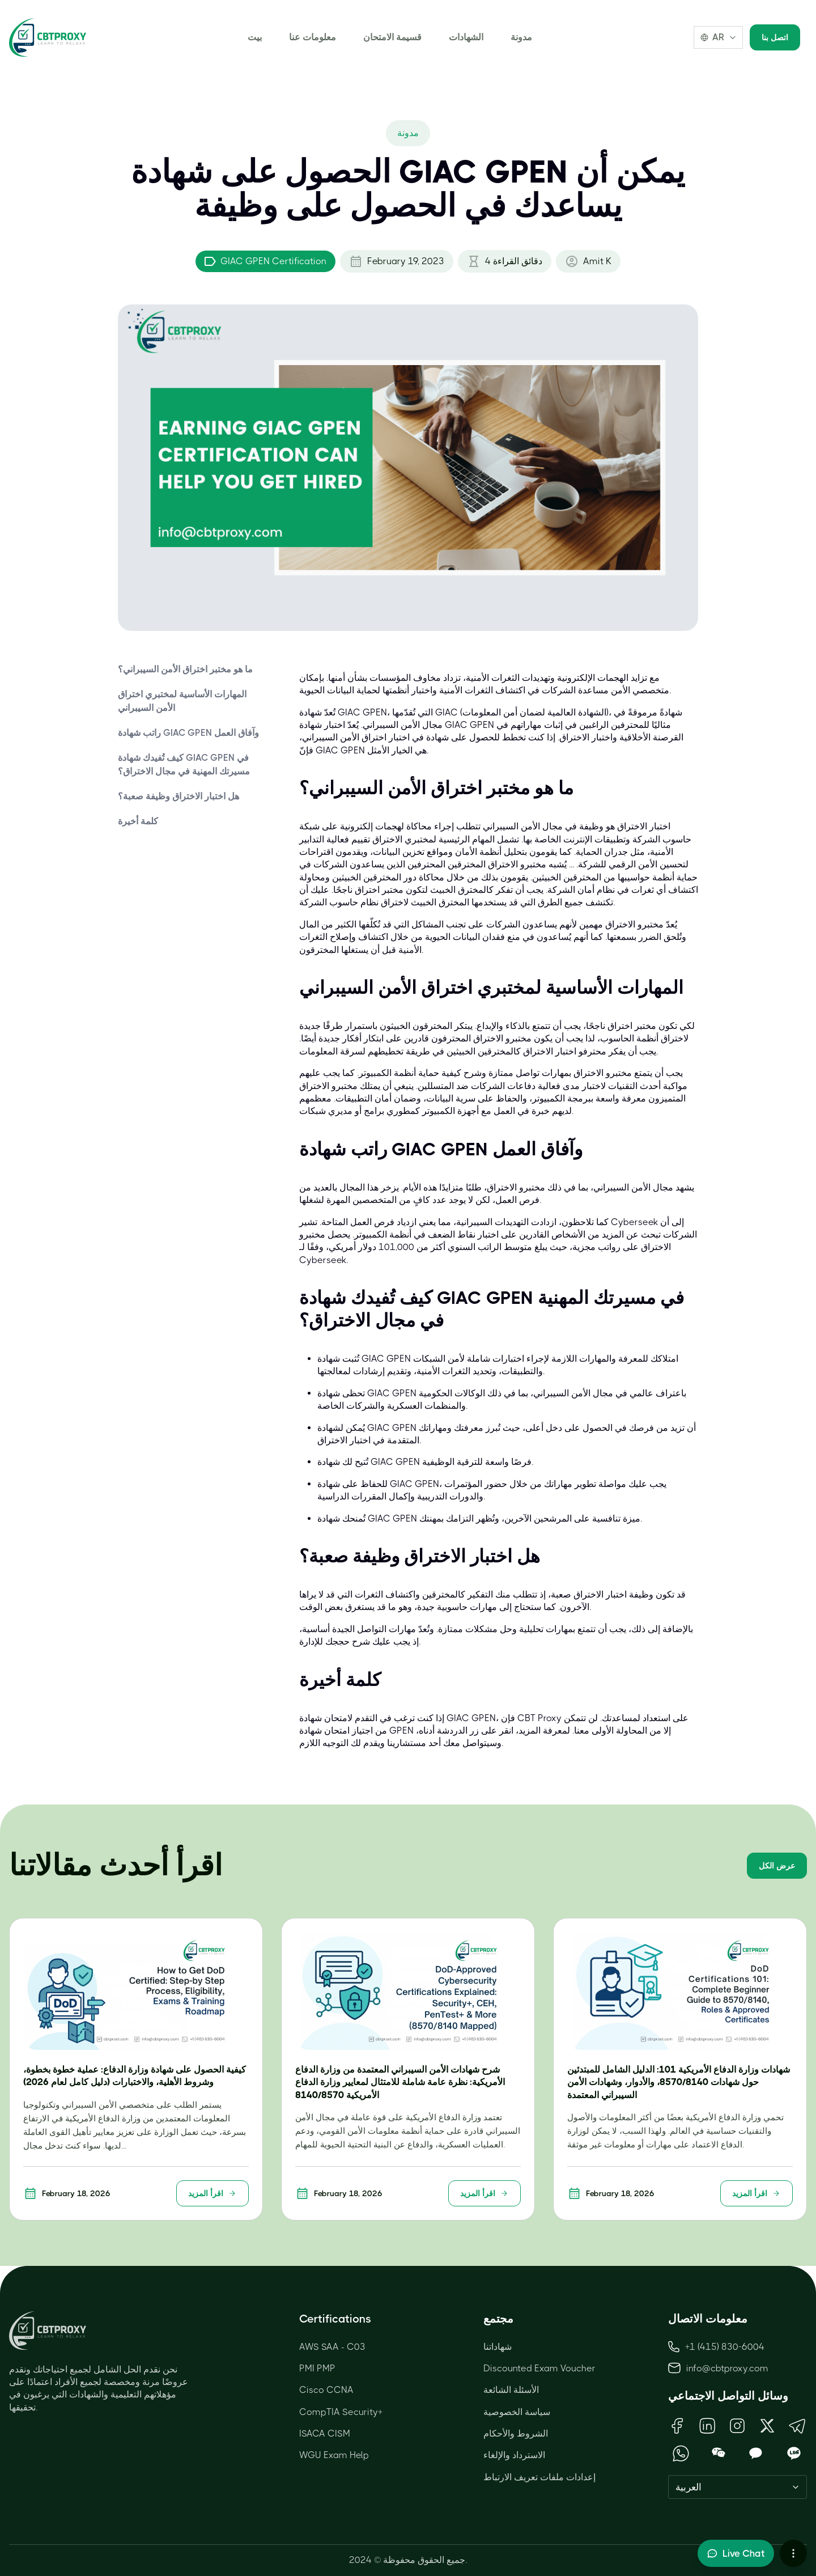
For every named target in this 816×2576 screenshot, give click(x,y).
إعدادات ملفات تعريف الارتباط (539, 2477)
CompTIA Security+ (340, 2411)
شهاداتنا (497, 2346)
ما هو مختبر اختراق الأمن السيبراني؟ (185, 669)
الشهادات (466, 37)
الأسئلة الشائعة (511, 2389)
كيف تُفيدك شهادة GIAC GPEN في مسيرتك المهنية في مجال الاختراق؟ (184, 764)
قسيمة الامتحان (392, 37)
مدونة (521, 37)
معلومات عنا (312, 37)
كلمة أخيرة (138, 821)
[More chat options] (793, 2553)
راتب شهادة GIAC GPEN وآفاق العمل (188, 732)
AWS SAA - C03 (332, 2346)
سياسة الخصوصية (516, 2411)
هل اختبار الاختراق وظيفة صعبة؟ (178, 796)
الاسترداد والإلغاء (514, 2455)
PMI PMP (317, 2368)
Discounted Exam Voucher (539, 2368)
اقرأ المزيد (212, 2193)
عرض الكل (777, 1865)
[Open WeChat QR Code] (719, 2453)
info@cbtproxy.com (727, 2368)
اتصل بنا (775, 37)
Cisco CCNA (326, 2389)
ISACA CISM (324, 2433)
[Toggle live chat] (736, 2553)
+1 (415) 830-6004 (716, 2347)
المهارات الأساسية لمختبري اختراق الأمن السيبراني (182, 701)
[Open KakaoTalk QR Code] (756, 2453)
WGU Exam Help (334, 2455)
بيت (255, 37)
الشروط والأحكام (515, 2433)
